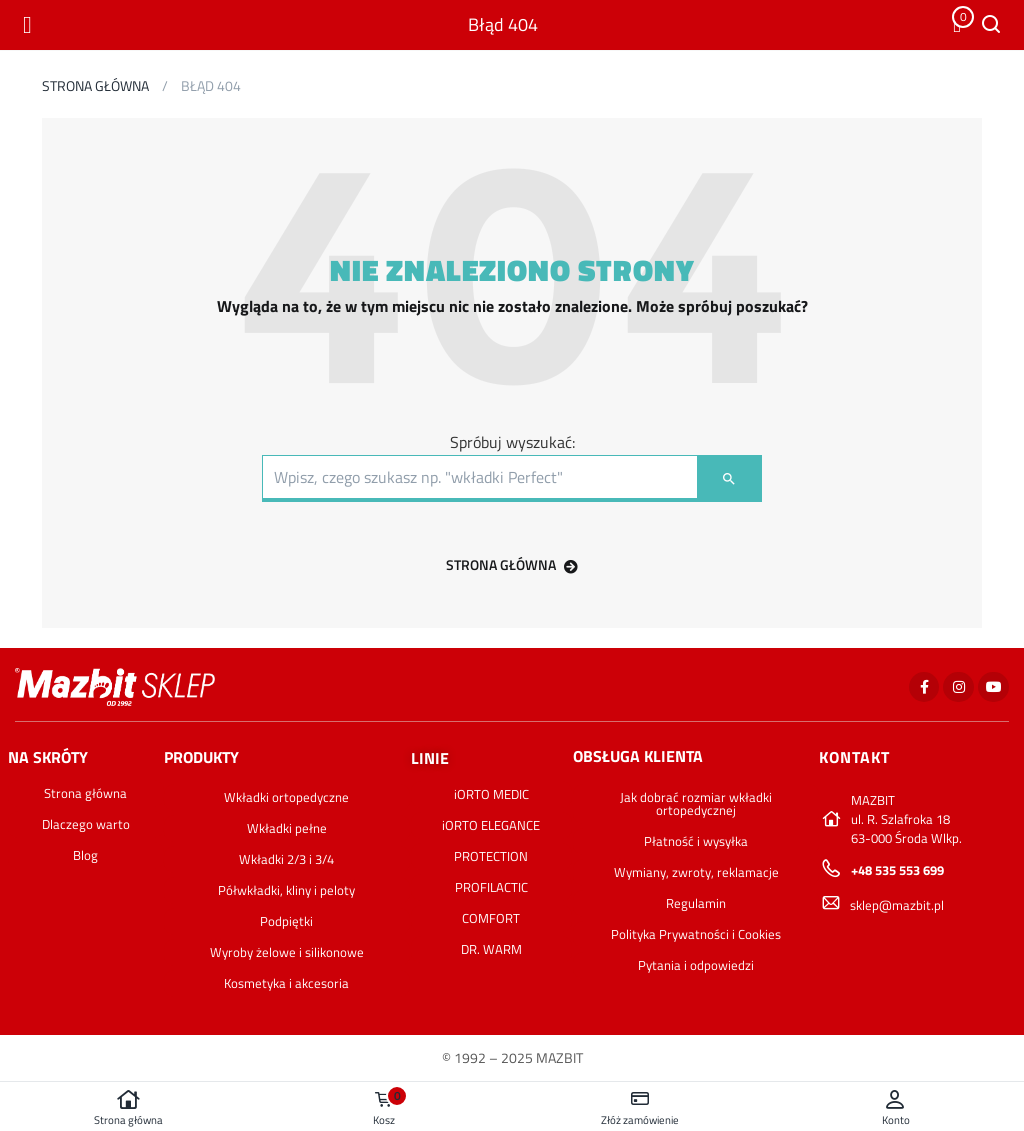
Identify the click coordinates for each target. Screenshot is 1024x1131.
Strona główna (128, 1108)
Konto (896, 1108)
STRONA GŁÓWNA (512, 564)
